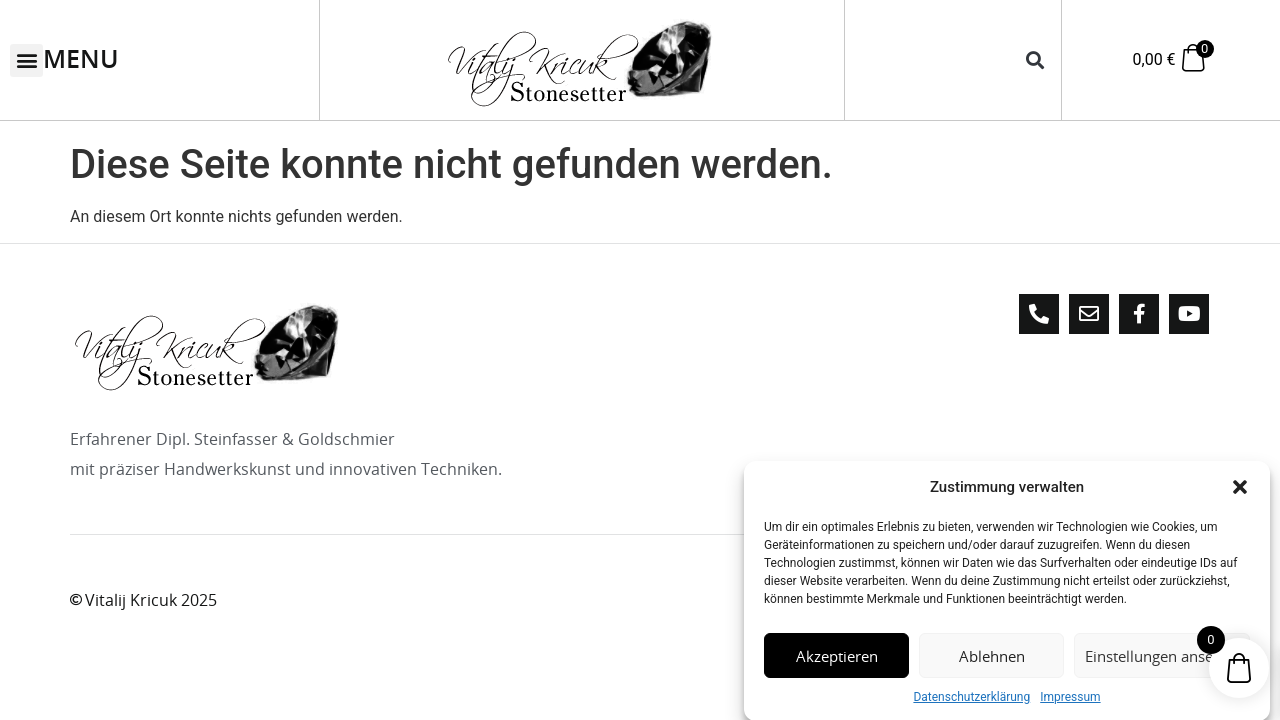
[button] (1240, 492)
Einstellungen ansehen (1162, 660)
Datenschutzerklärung (971, 702)
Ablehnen (992, 660)
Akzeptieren (837, 660)
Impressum (1070, 702)
